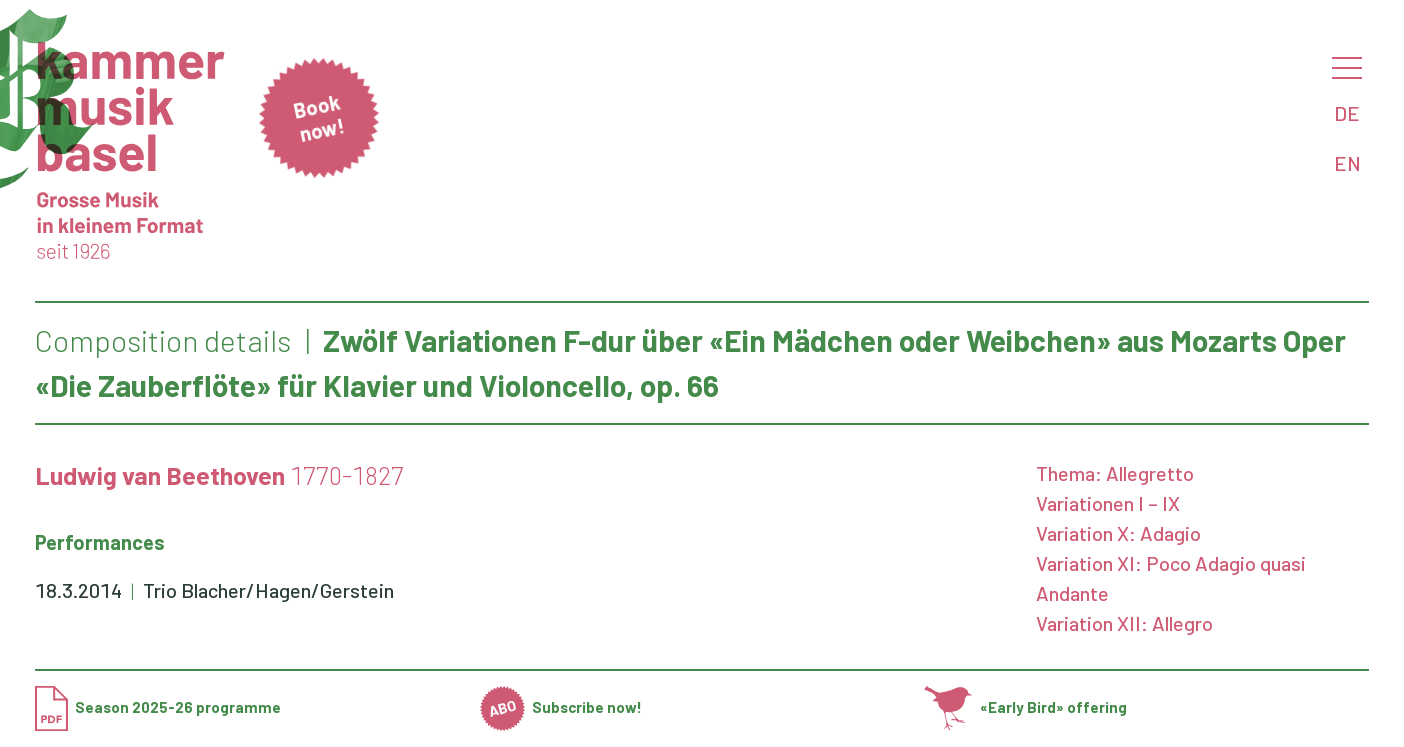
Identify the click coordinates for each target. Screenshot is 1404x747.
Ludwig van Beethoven (160, 475)
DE (1347, 113)
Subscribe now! (561, 707)
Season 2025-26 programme (158, 707)
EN (1347, 163)
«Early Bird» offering (1025, 707)
